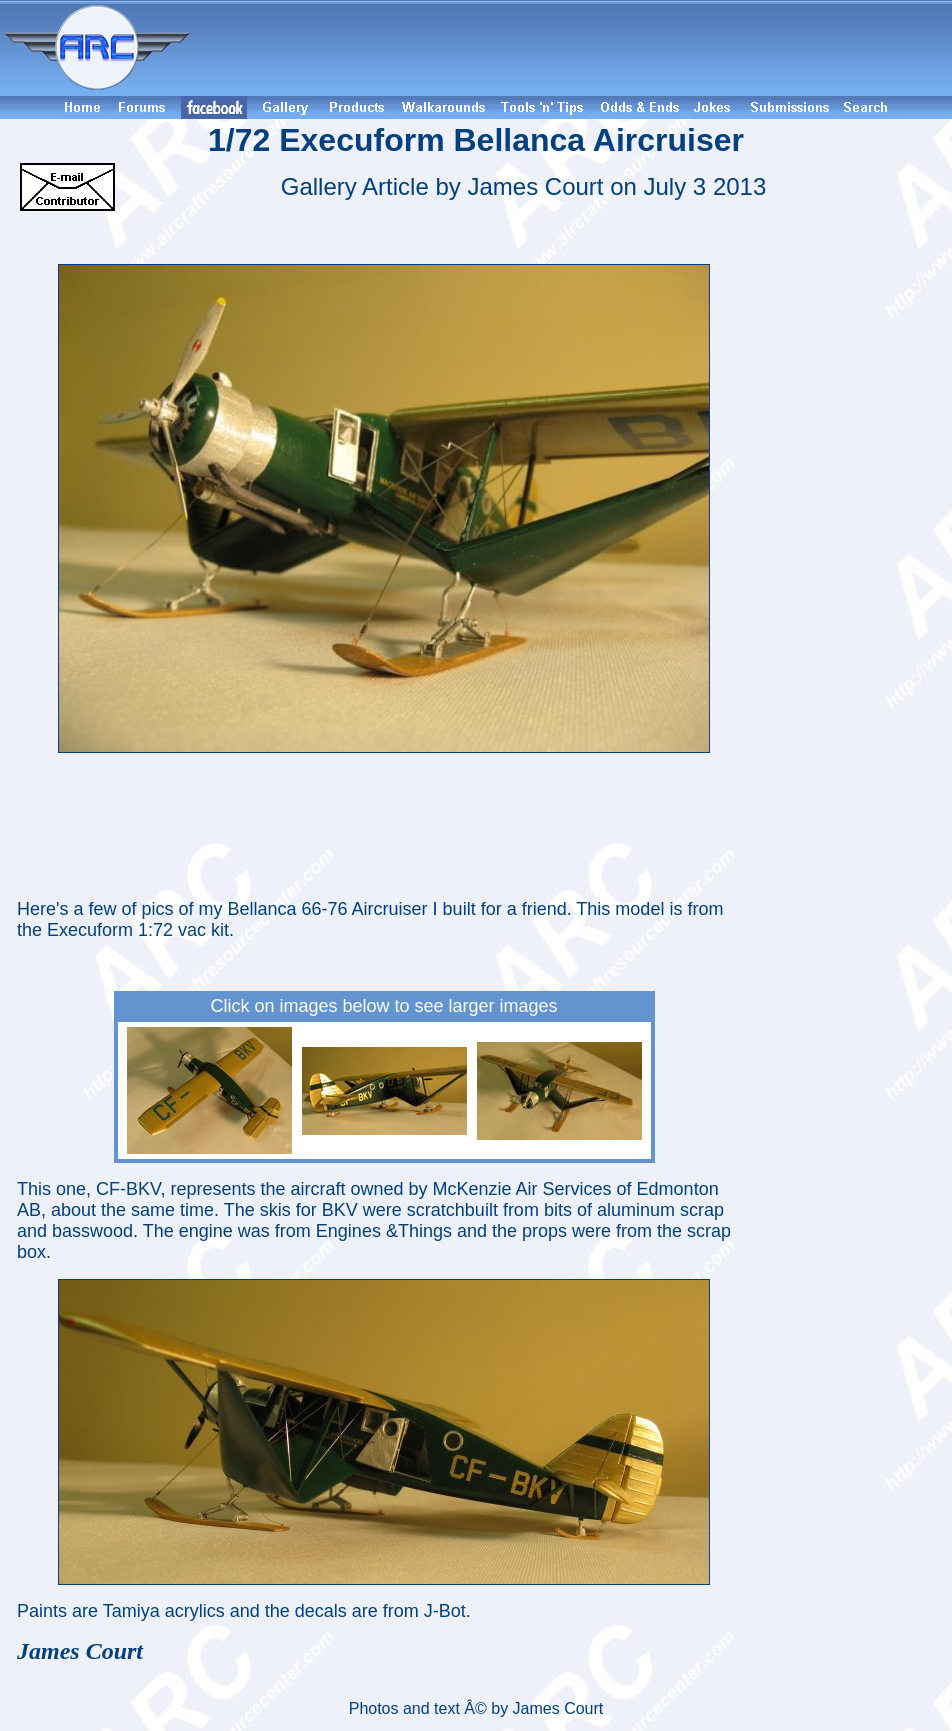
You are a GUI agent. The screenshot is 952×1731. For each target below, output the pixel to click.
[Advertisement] (574, 48)
